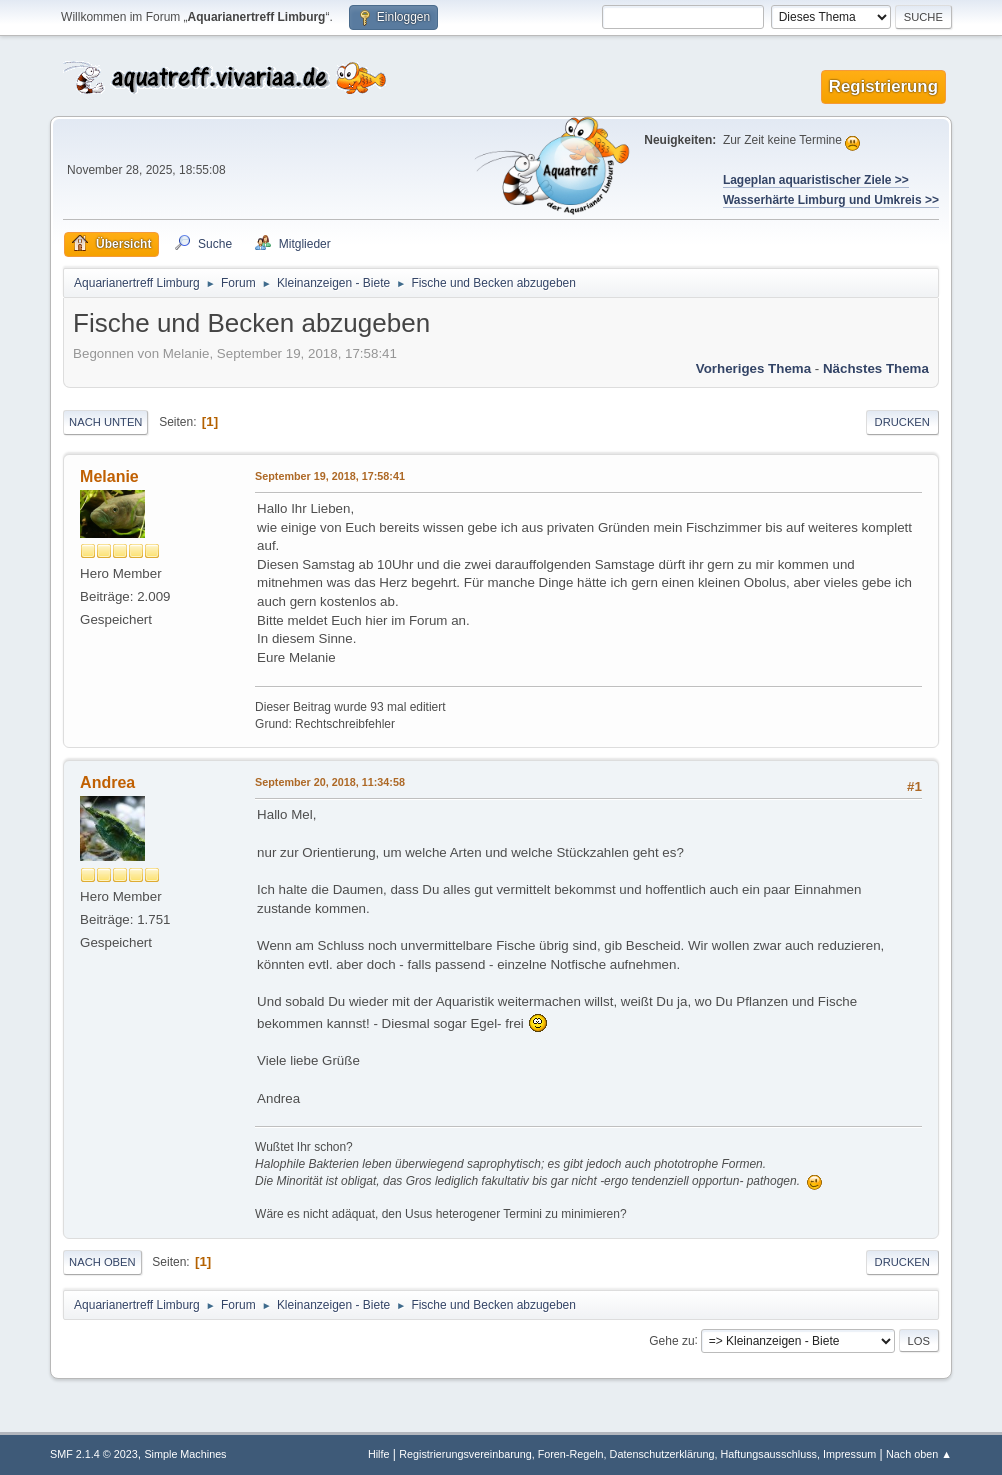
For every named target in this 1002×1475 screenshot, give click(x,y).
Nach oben (102, 1262)
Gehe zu (671, 1340)
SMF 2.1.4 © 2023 (94, 1454)
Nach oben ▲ (919, 1454)
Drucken (902, 422)
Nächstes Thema (876, 368)
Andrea (107, 782)
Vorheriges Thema (753, 368)
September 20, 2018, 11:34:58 (330, 782)
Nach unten (105, 422)
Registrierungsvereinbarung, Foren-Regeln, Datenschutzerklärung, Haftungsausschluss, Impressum (637, 1454)
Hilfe (379, 1454)
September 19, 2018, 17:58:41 (330, 476)
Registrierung (883, 86)
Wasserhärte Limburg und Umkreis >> (831, 200)
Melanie (109, 476)
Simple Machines (185, 1454)
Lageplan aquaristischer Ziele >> (816, 180)
